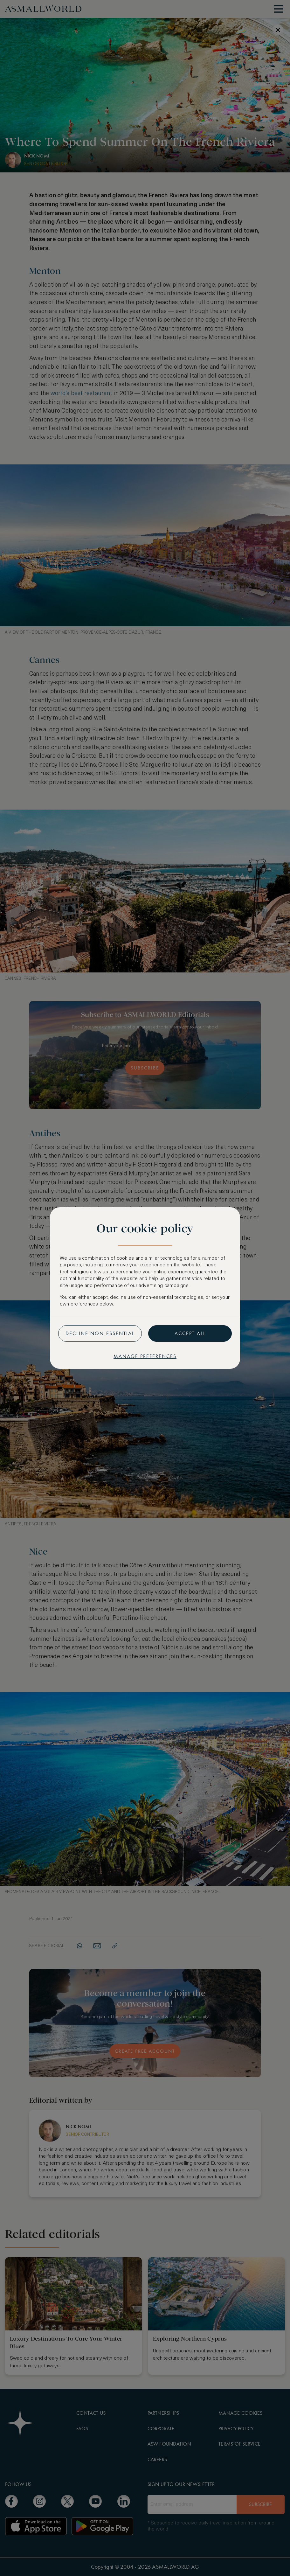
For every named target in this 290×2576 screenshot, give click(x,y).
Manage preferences (145, 1356)
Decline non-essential (100, 1333)
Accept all (190, 1333)
